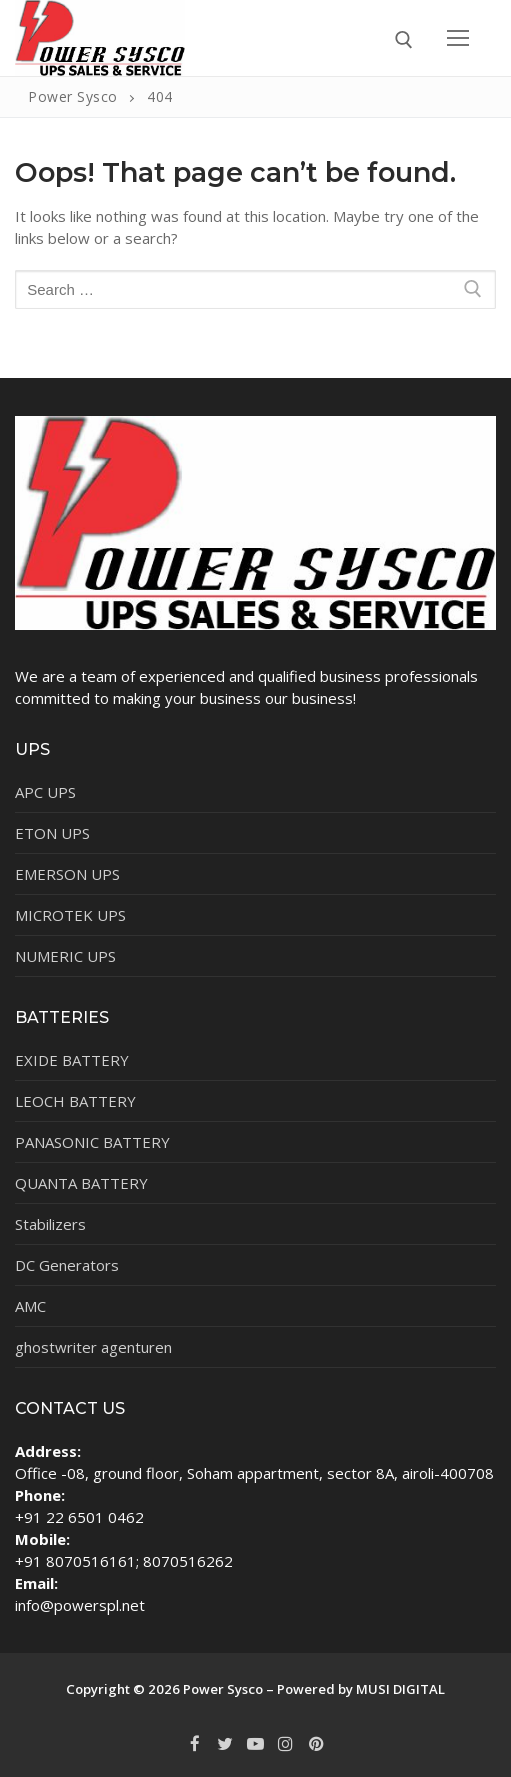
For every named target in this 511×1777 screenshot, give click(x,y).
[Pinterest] (316, 1744)
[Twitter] (225, 1744)
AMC (30, 1306)
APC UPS (45, 792)
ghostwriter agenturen (93, 1347)
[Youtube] (255, 1744)
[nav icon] (458, 37)
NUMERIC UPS (65, 956)
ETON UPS (52, 833)
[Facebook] (195, 1744)
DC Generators (67, 1265)
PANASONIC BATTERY (92, 1142)
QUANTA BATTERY (81, 1183)
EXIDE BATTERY (72, 1060)
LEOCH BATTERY (75, 1101)
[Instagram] (286, 1744)
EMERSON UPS (67, 874)
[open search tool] (404, 40)
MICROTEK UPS (70, 915)
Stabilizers (50, 1224)
